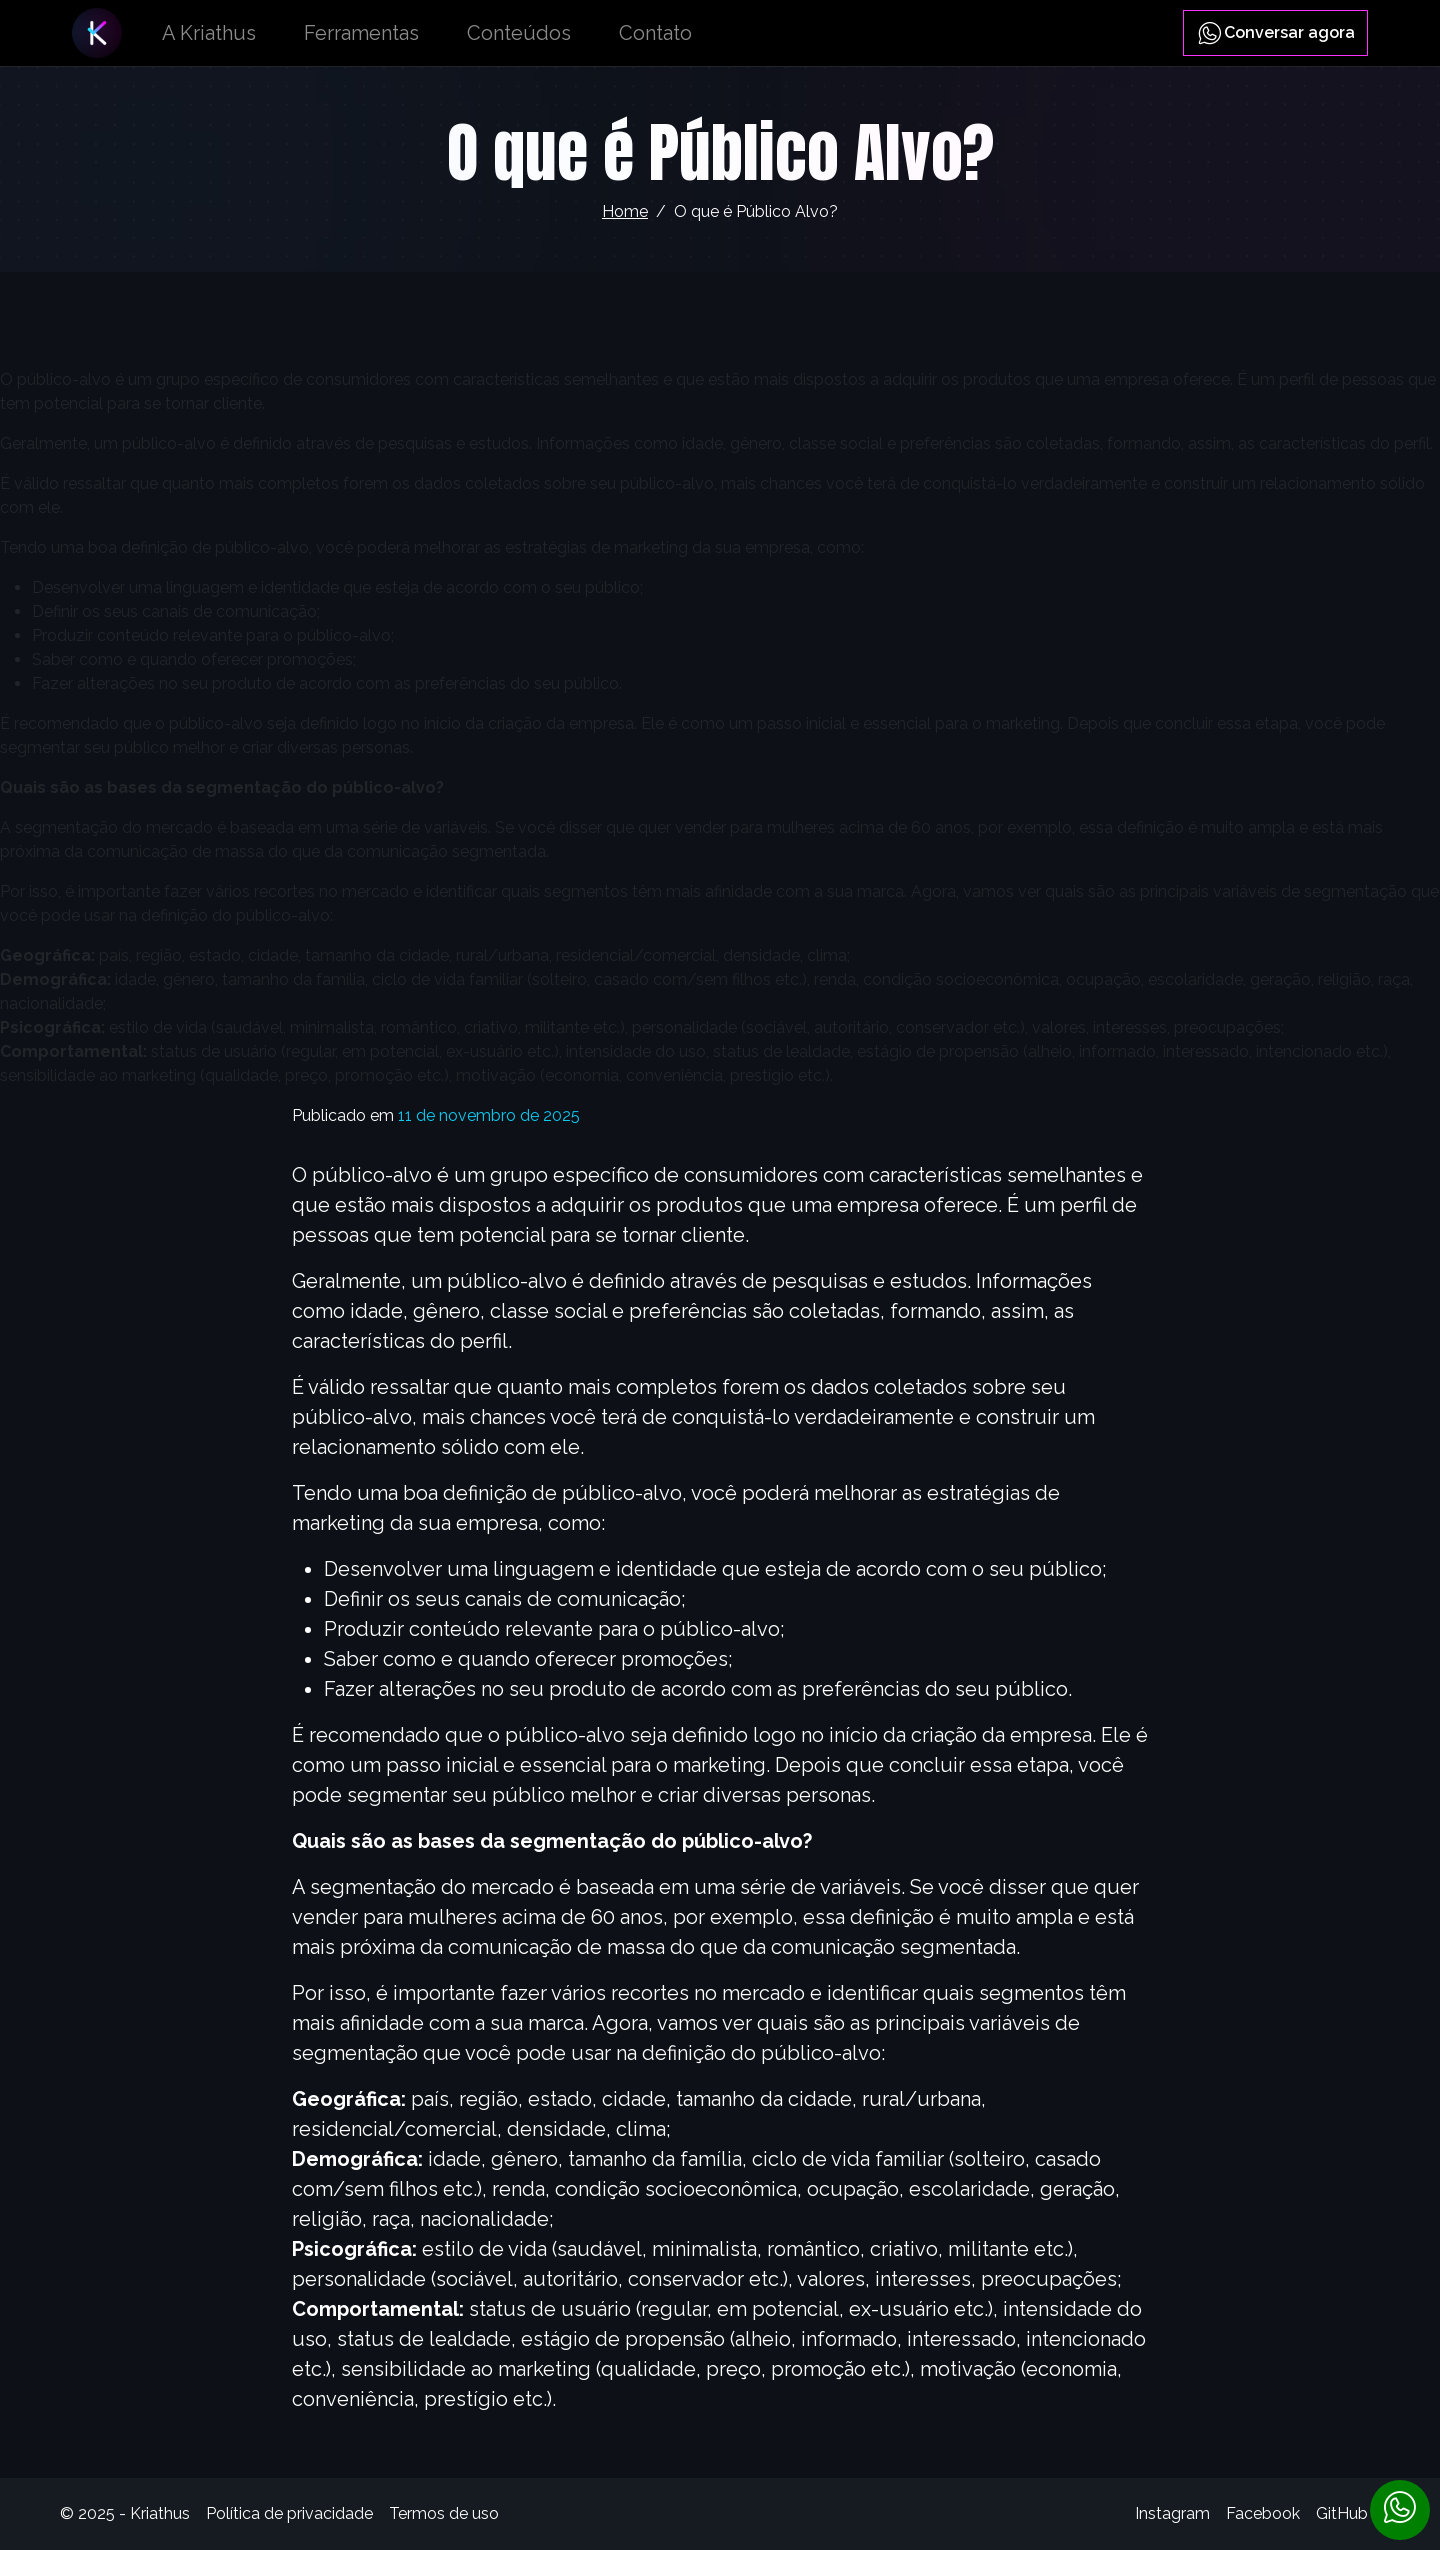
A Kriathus (209, 33)
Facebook (1263, 2513)
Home (625, 211)
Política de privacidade (289, 2513)
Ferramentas (361, 33)
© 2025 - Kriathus (125, 2513)
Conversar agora (1275, 33)
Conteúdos (519, 33)
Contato (655, 33)
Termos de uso (444, 2513)
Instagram (1172, 2513)
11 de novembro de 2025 (489, 1115)
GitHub (1342, 2513)
